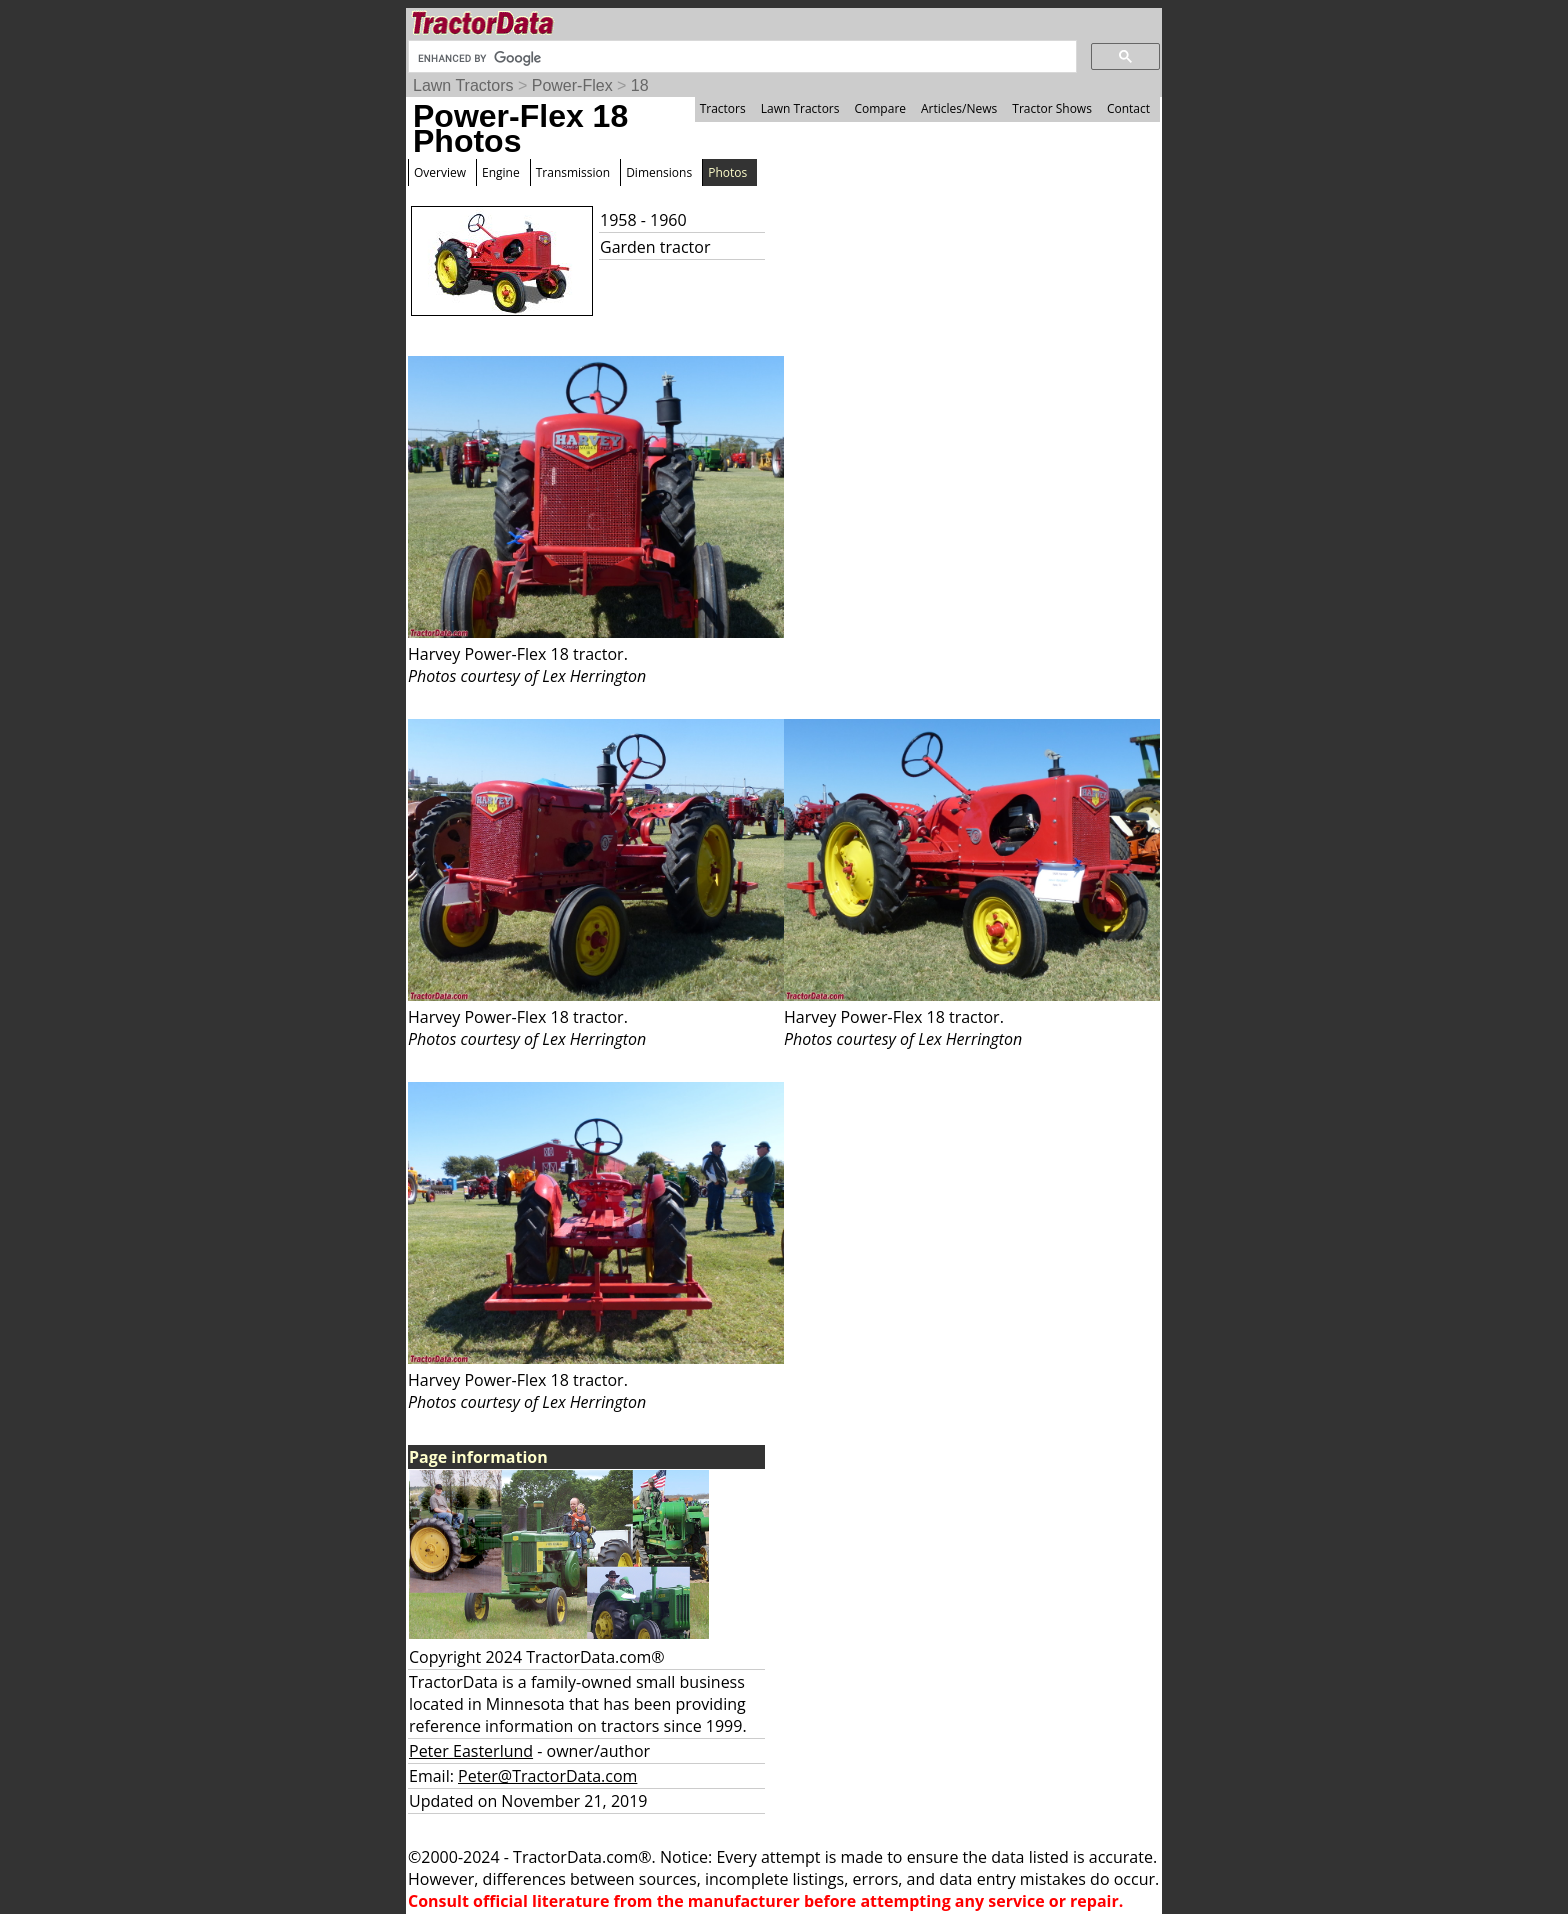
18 (640, 85)
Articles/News (959, 108)
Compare (880, 108)
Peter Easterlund (471, 1751)
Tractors (723, 108)
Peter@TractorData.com (547, 1776)
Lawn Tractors (463, 85)
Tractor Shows (1052, 108)
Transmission (573, 172)
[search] (740, 58)
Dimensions (659, 172)
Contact (1128, 108)
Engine (501, 172)
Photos (727, 172)
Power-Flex (572, 85)
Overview (440, 172)
